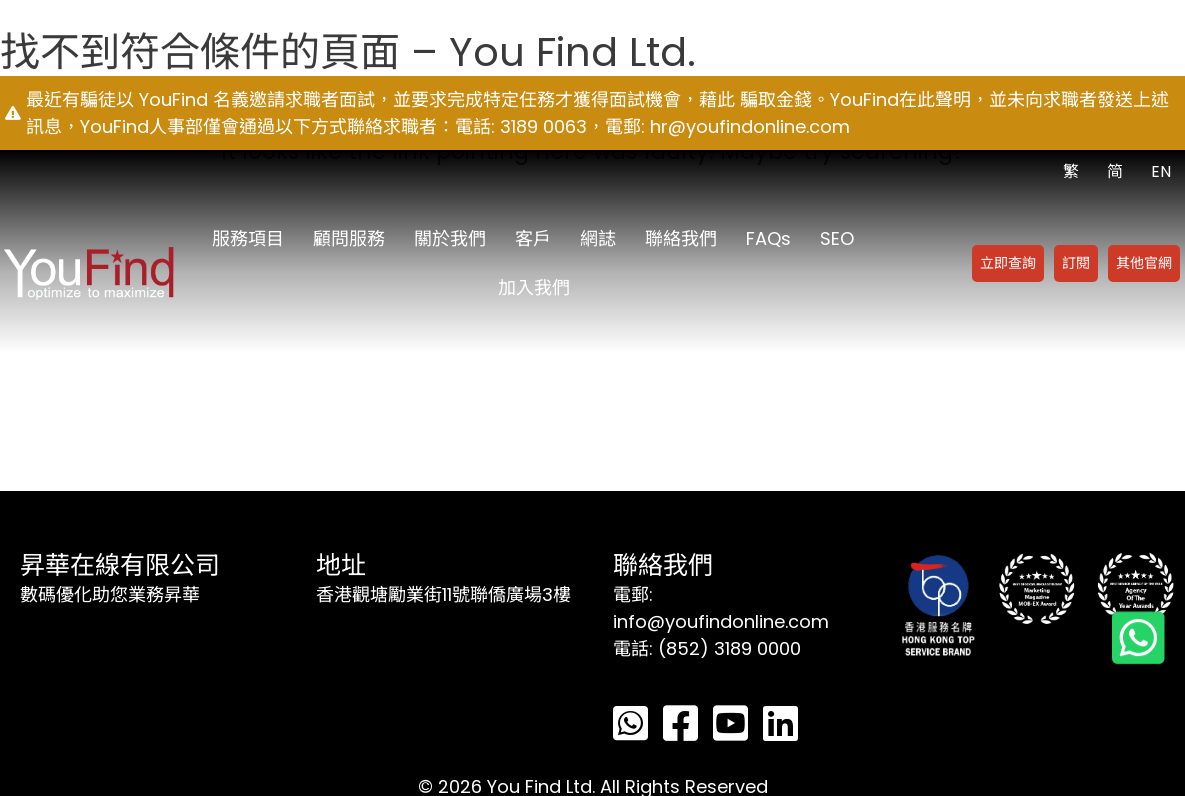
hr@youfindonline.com (750, 126)
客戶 (533, 238)
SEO (837, 238)
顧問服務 (349, 238)
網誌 (598, 238)
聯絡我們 (681, 238)
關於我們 (450, 238)
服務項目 (248, 238)
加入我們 (534, 287)
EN (1161, 171)
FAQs (768, 238)
